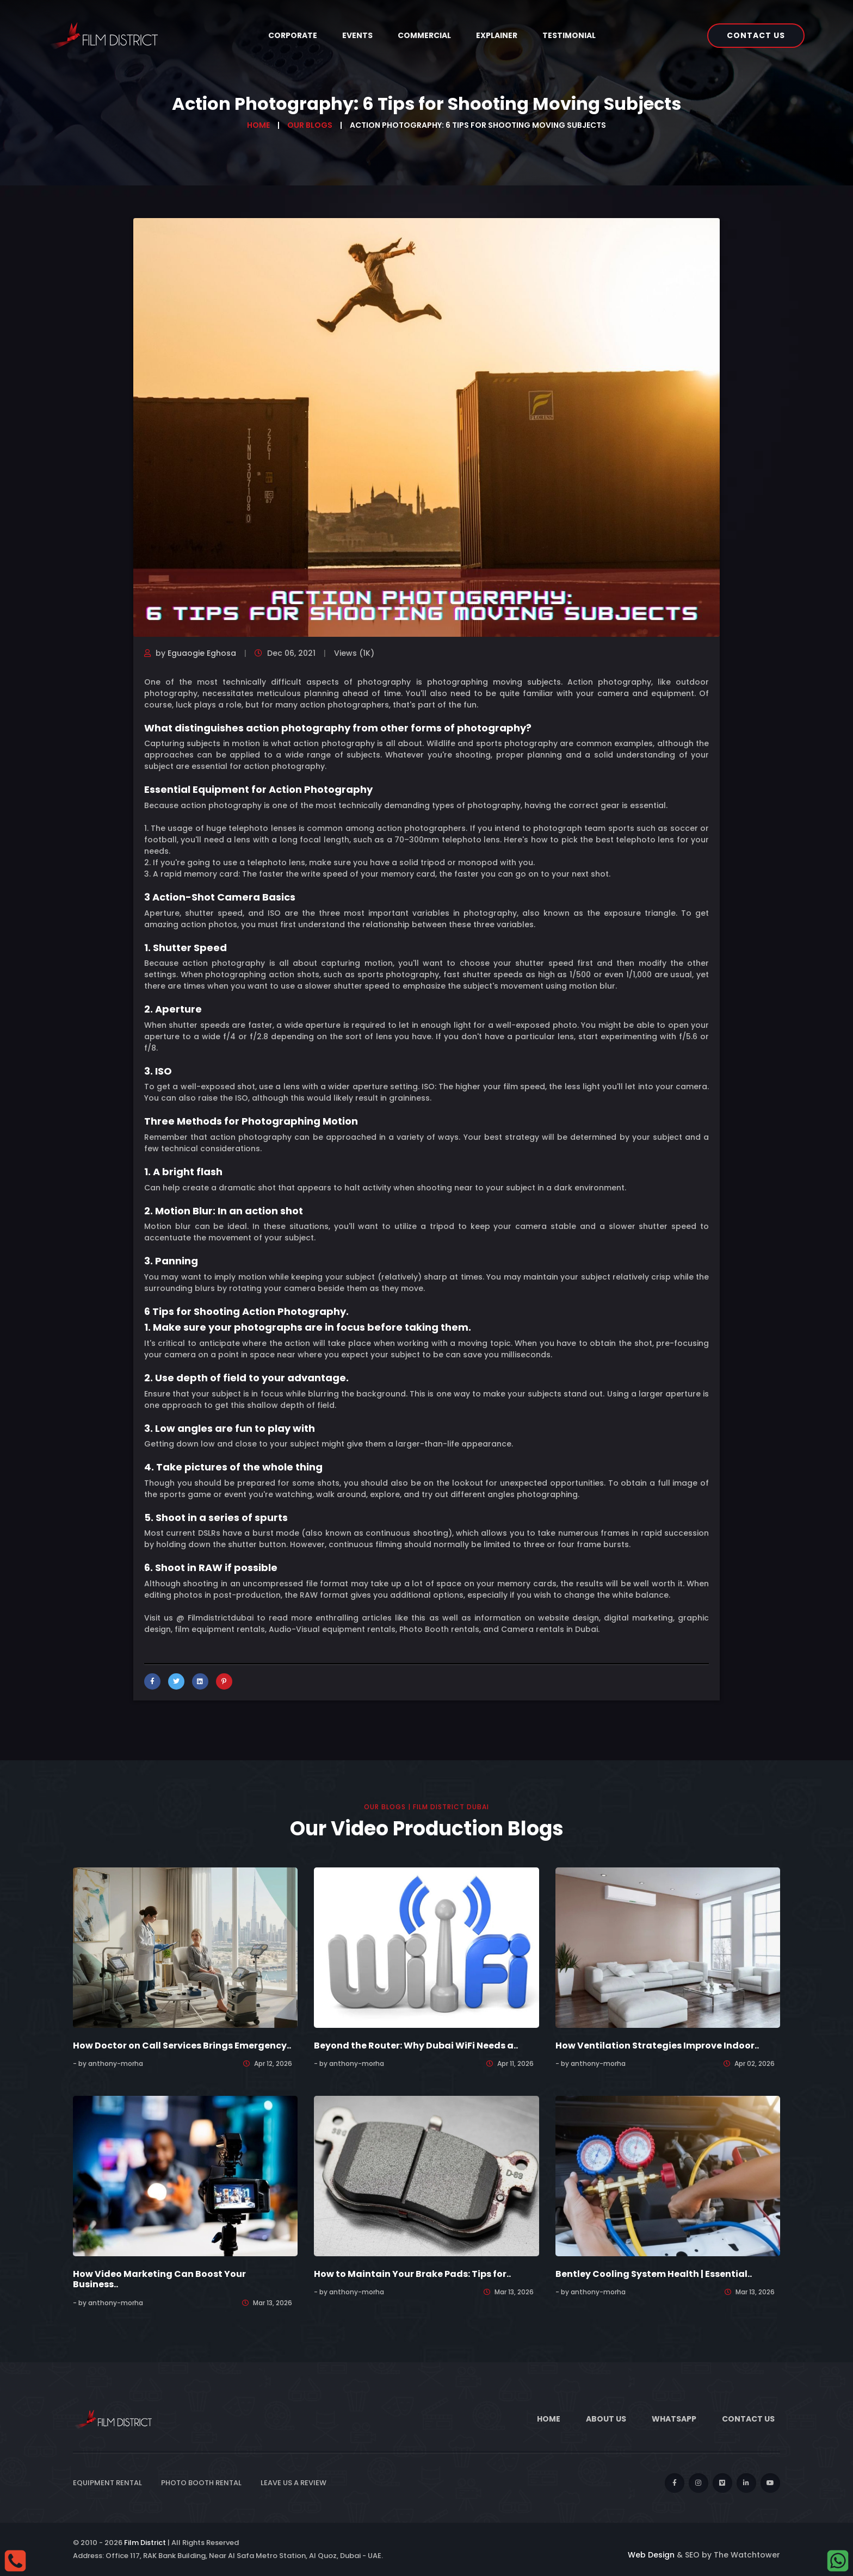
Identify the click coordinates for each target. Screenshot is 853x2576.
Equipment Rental (107, 2483)
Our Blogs (309, 125)
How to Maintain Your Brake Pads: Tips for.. (412, 2274)
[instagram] (698, 2483)
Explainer (496, 35)
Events (357, 35)
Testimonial (569, 35)
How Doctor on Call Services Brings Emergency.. (182, 2045)
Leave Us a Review (293, 2483)
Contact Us (756, 35)
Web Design (651, 2554)
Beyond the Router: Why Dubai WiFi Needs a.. (416, 2045)
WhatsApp (674, 2418)
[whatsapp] (838, 2560)
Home (258, 125)
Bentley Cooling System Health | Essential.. (653, 2274)
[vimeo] (722, 2483)
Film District (145, 2542)
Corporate (292, 35)
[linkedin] (746, 2483)
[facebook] (674, 2483)
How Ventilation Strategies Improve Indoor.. (657, 2045)
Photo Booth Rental (201, 2483)
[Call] (15, 2560)
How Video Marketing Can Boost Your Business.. (159, 2279)
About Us (606, 2418)
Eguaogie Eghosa (202, 653)
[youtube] (770, 2483)
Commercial (424, 35)
